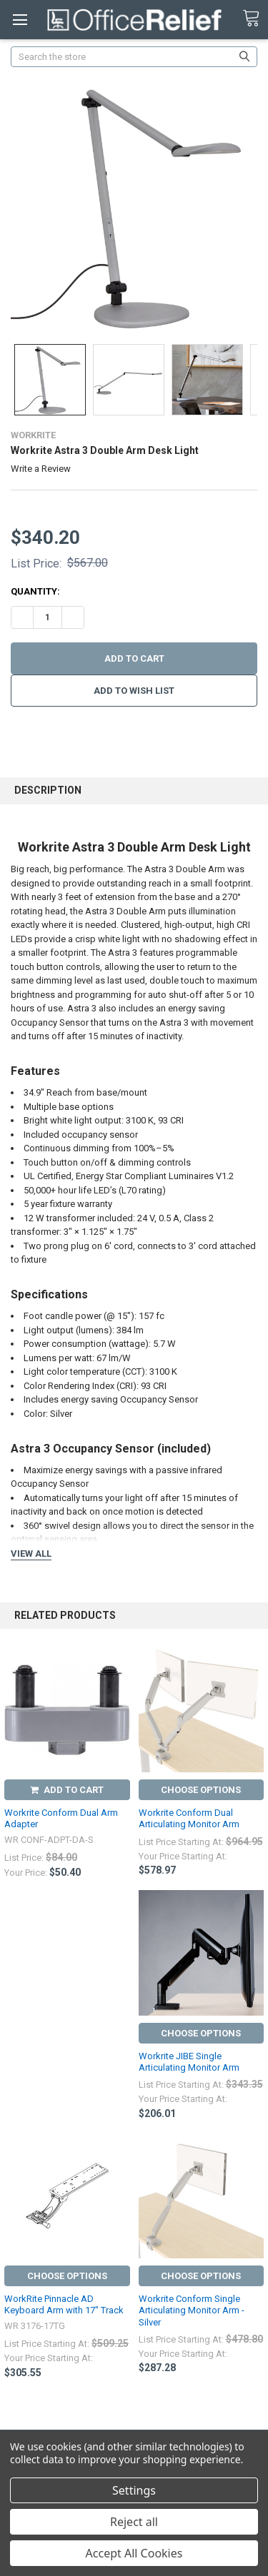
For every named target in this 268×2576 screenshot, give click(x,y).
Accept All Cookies (134, 2553)
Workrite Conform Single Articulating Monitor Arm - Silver (191, 2310)
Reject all (134, 2522)
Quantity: (35, 591)
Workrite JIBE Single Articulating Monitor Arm (189, 2062)
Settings (134, 2490)
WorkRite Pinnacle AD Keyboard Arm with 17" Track (64, 2304)
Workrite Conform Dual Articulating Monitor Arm (189, 1818)
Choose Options (201, 1789)
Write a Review (41, 468)
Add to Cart (67, 1789)
